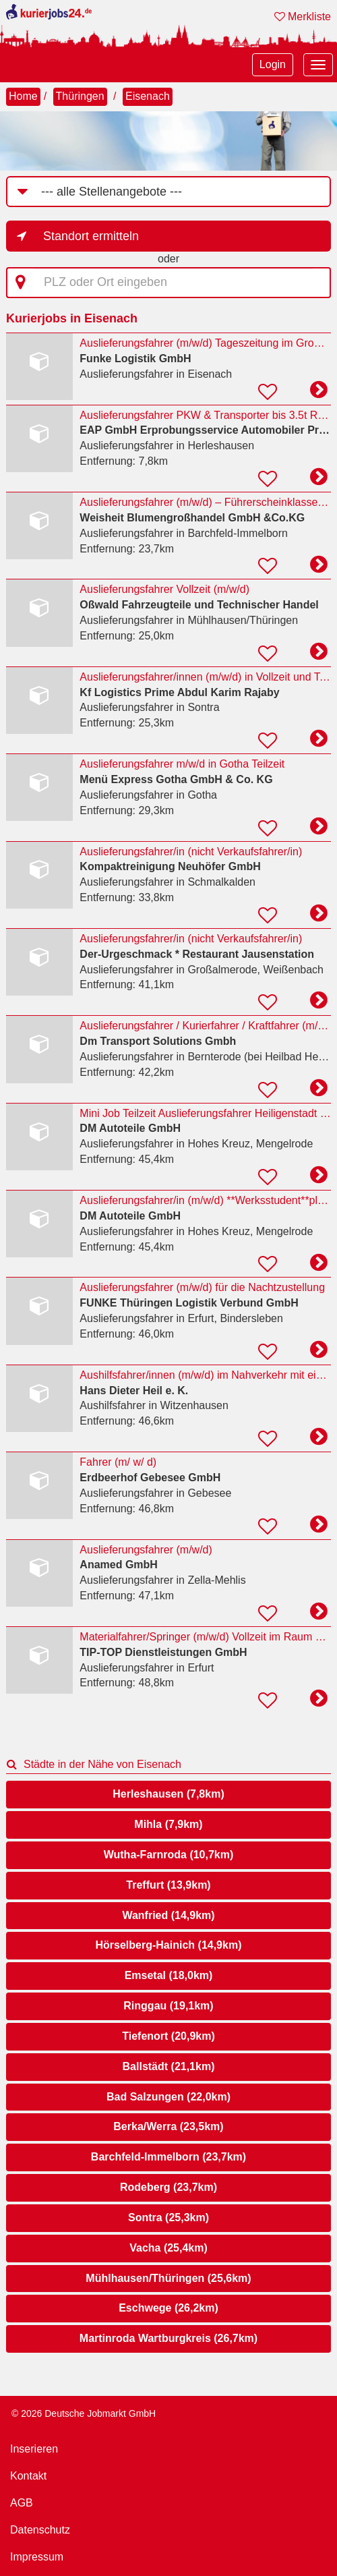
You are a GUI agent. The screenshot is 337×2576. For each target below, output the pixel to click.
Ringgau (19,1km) (168, 2005)
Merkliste (302, 16)
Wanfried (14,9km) (168, 1915)
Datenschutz (40, 2530)
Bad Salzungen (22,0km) (168, 2096)
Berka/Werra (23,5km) (168, 2126)
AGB (21, 2503)
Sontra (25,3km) (168, 2217)
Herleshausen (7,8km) (168, 1794)
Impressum (36, 2557)
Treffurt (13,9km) (168, 1885)
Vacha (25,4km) (168, 2248)
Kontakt (28, 2476)
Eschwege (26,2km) (168, 2308)
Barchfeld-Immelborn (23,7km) (168, 2157)
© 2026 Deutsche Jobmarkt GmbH (83, 2413)
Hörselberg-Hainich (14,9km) (169, 1945)
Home (23, 96)
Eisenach (147, 96)
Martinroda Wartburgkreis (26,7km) (168, 2338)
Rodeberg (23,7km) (168, 2187)
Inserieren (34, 2449)
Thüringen (80, 96)
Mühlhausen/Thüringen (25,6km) (168, 2278)
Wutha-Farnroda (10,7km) (169, 1854)
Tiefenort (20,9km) (168, 2036)
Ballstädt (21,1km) (169, 2066)
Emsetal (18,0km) (169, 1975)
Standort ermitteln (91, 236)
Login (272, 64)
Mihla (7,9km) (168, 1824)
